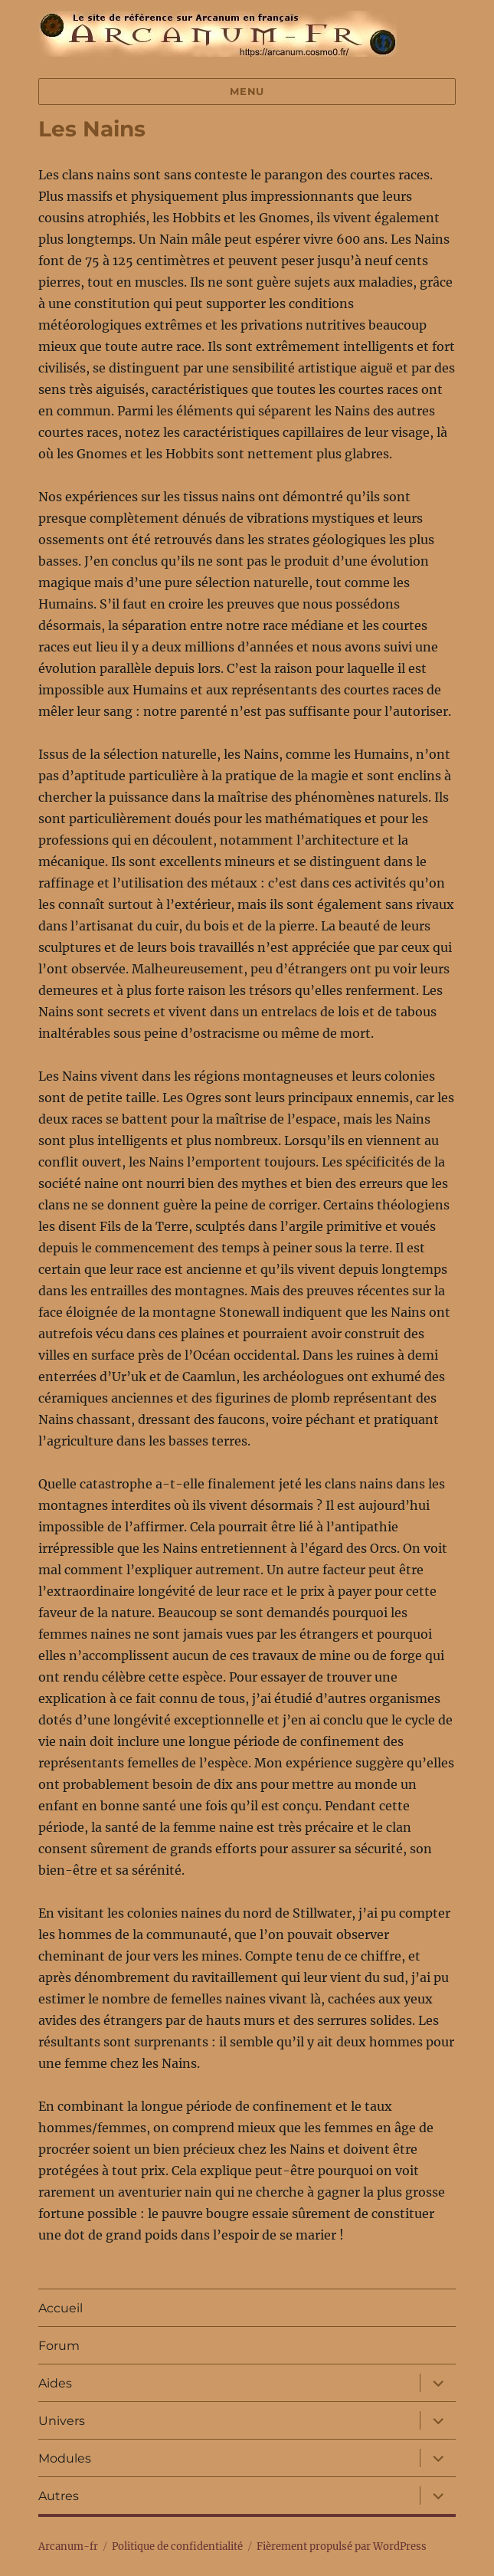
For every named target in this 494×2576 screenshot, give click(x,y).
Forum (59, 2345)
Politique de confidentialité (177, 2546)
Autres (58, 2496)
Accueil (60, 2308)
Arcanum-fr (217, 34)
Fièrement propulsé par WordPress (342, 2546)
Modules (64, 2458)
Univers (61, 2421)
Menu (246, 91)
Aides (55, 2383)
